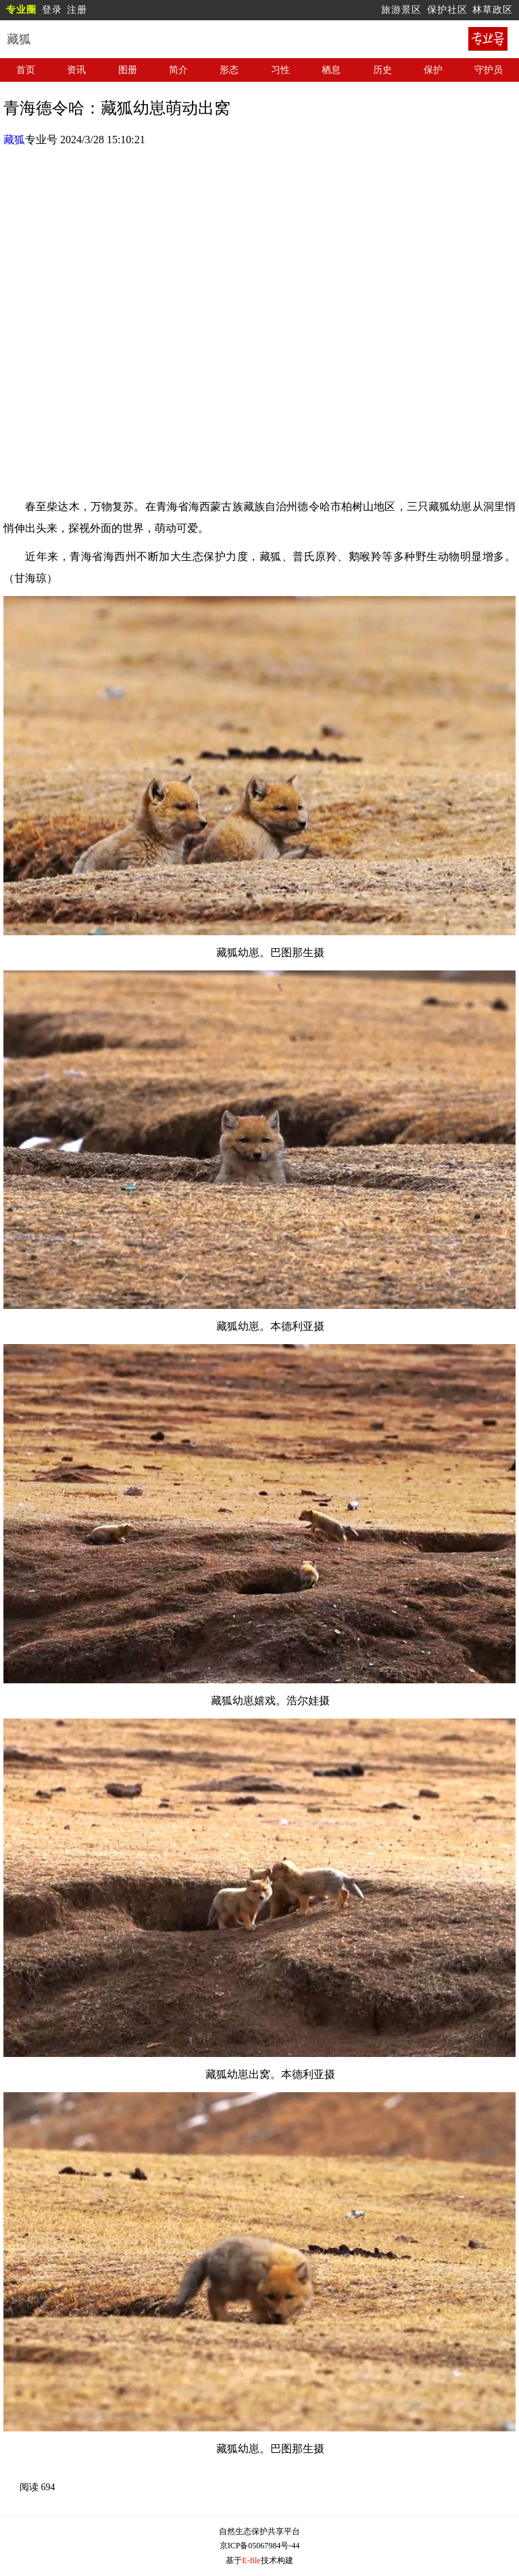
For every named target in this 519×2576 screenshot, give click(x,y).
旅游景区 (401, 10)
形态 (229, 70)
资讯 (76, 70)
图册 (127, 70)
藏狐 (14, 139)
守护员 (488, 70)
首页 (25, 70)
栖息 (331, 70)
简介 (178, 70)
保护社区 (447, 10)
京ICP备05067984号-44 (260, 2545)
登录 (52, 10)
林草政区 (492, 10)
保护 (433, 70)
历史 (382, 70)
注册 (77, 10)
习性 (280, 70)
